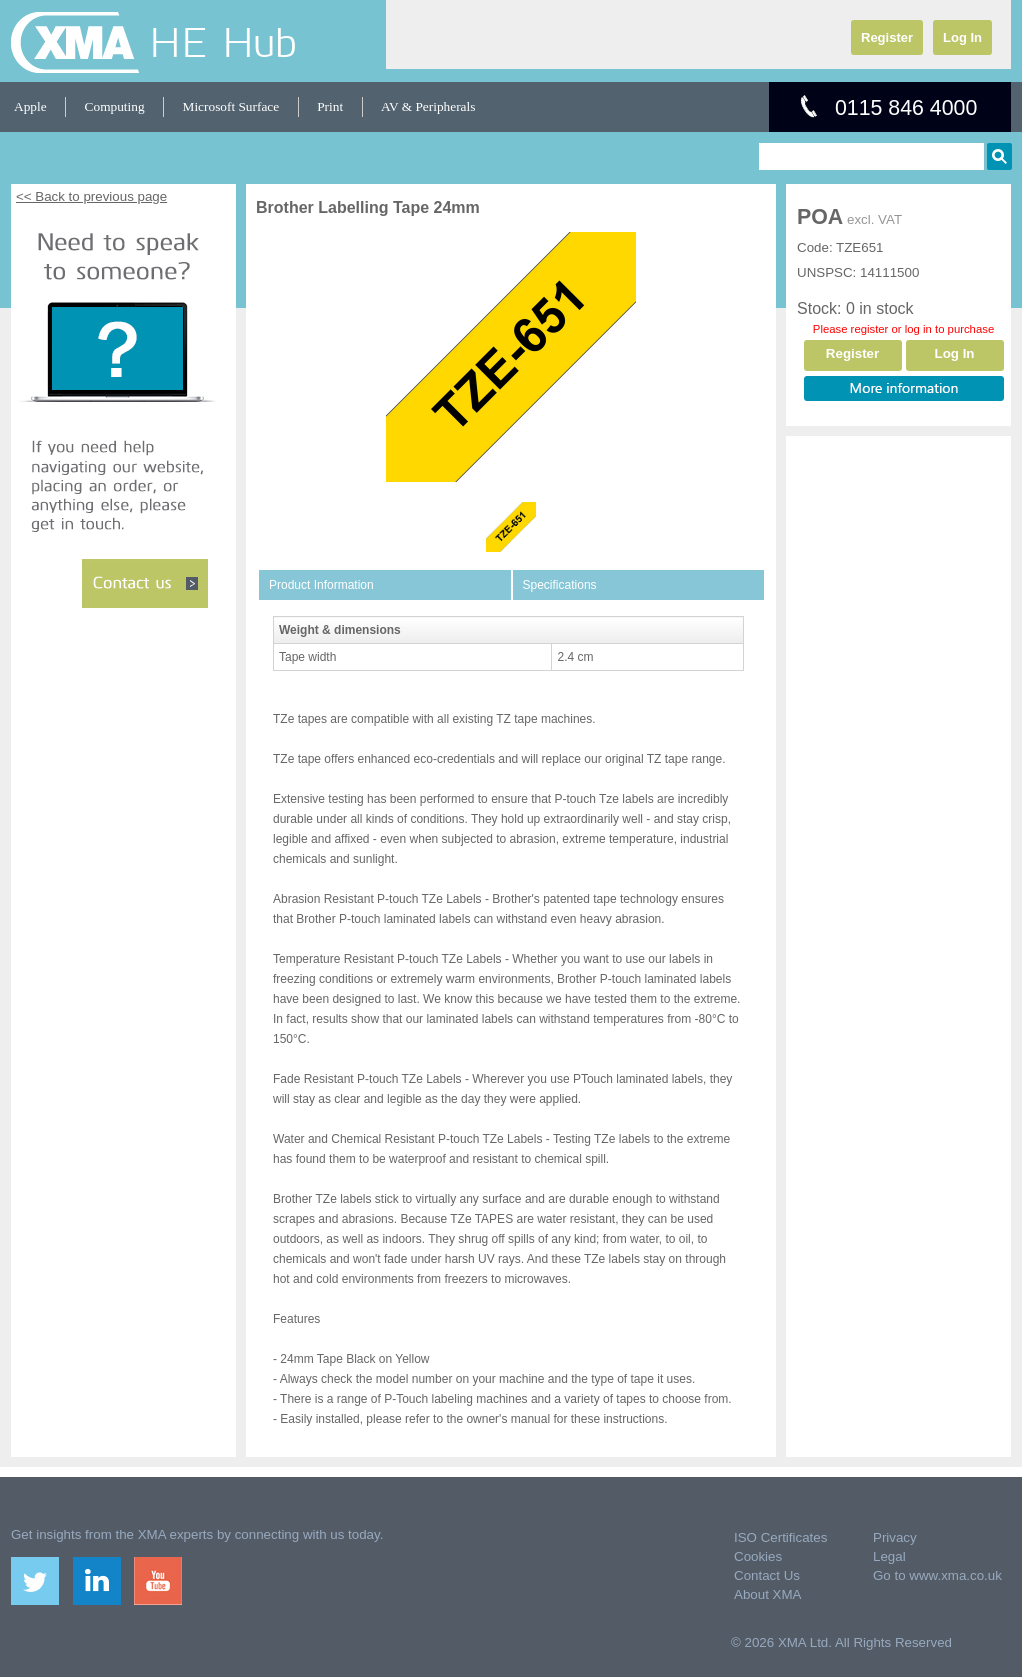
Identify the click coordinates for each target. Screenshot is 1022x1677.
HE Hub (223, 42)
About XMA (767, 1594)
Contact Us (767, 1575)
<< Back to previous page (91, 196)
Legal (889, 1556)
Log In (962, 37)
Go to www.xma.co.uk (937, 1575)
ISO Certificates (780, 1537)
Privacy (895, 1537)
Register (887, 37)
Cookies (758, 1556)
